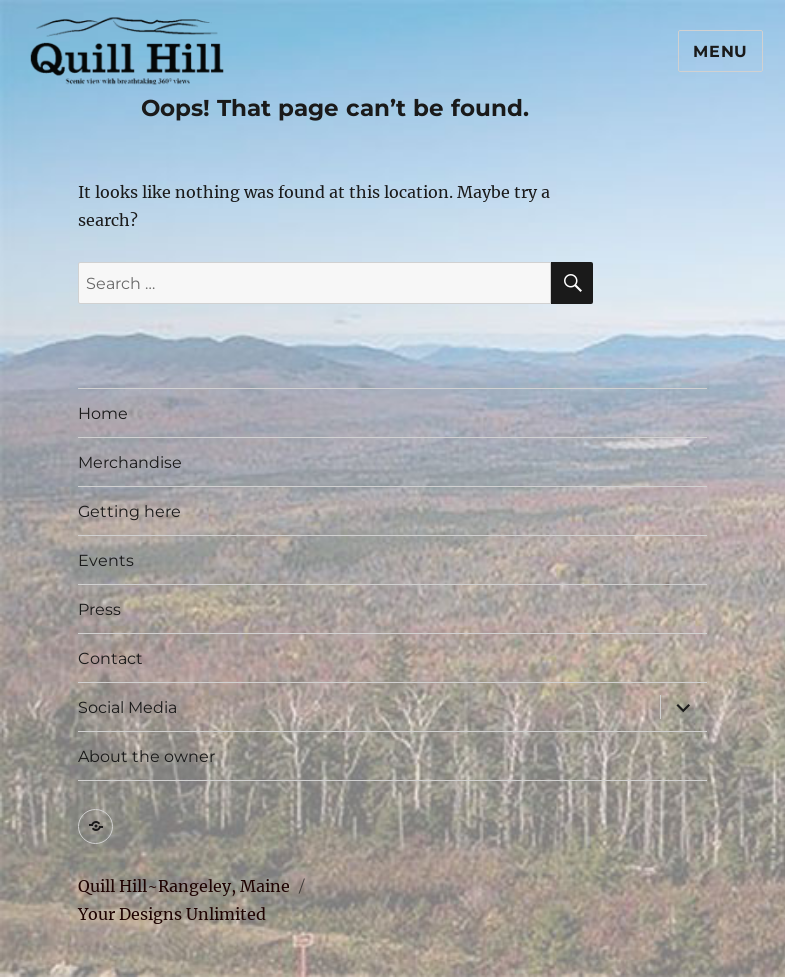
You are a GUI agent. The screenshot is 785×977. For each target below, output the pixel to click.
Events (106, 560)
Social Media (127, 707)
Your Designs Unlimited (172, 914)
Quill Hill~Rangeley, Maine (184, 886)
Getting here (129, 511)
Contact (110, 658)
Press (99, 609)
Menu (720, 51)
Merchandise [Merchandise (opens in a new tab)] (130, 462)
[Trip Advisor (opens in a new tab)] (95, 826)
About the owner (146, 756)
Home (103, 413)
